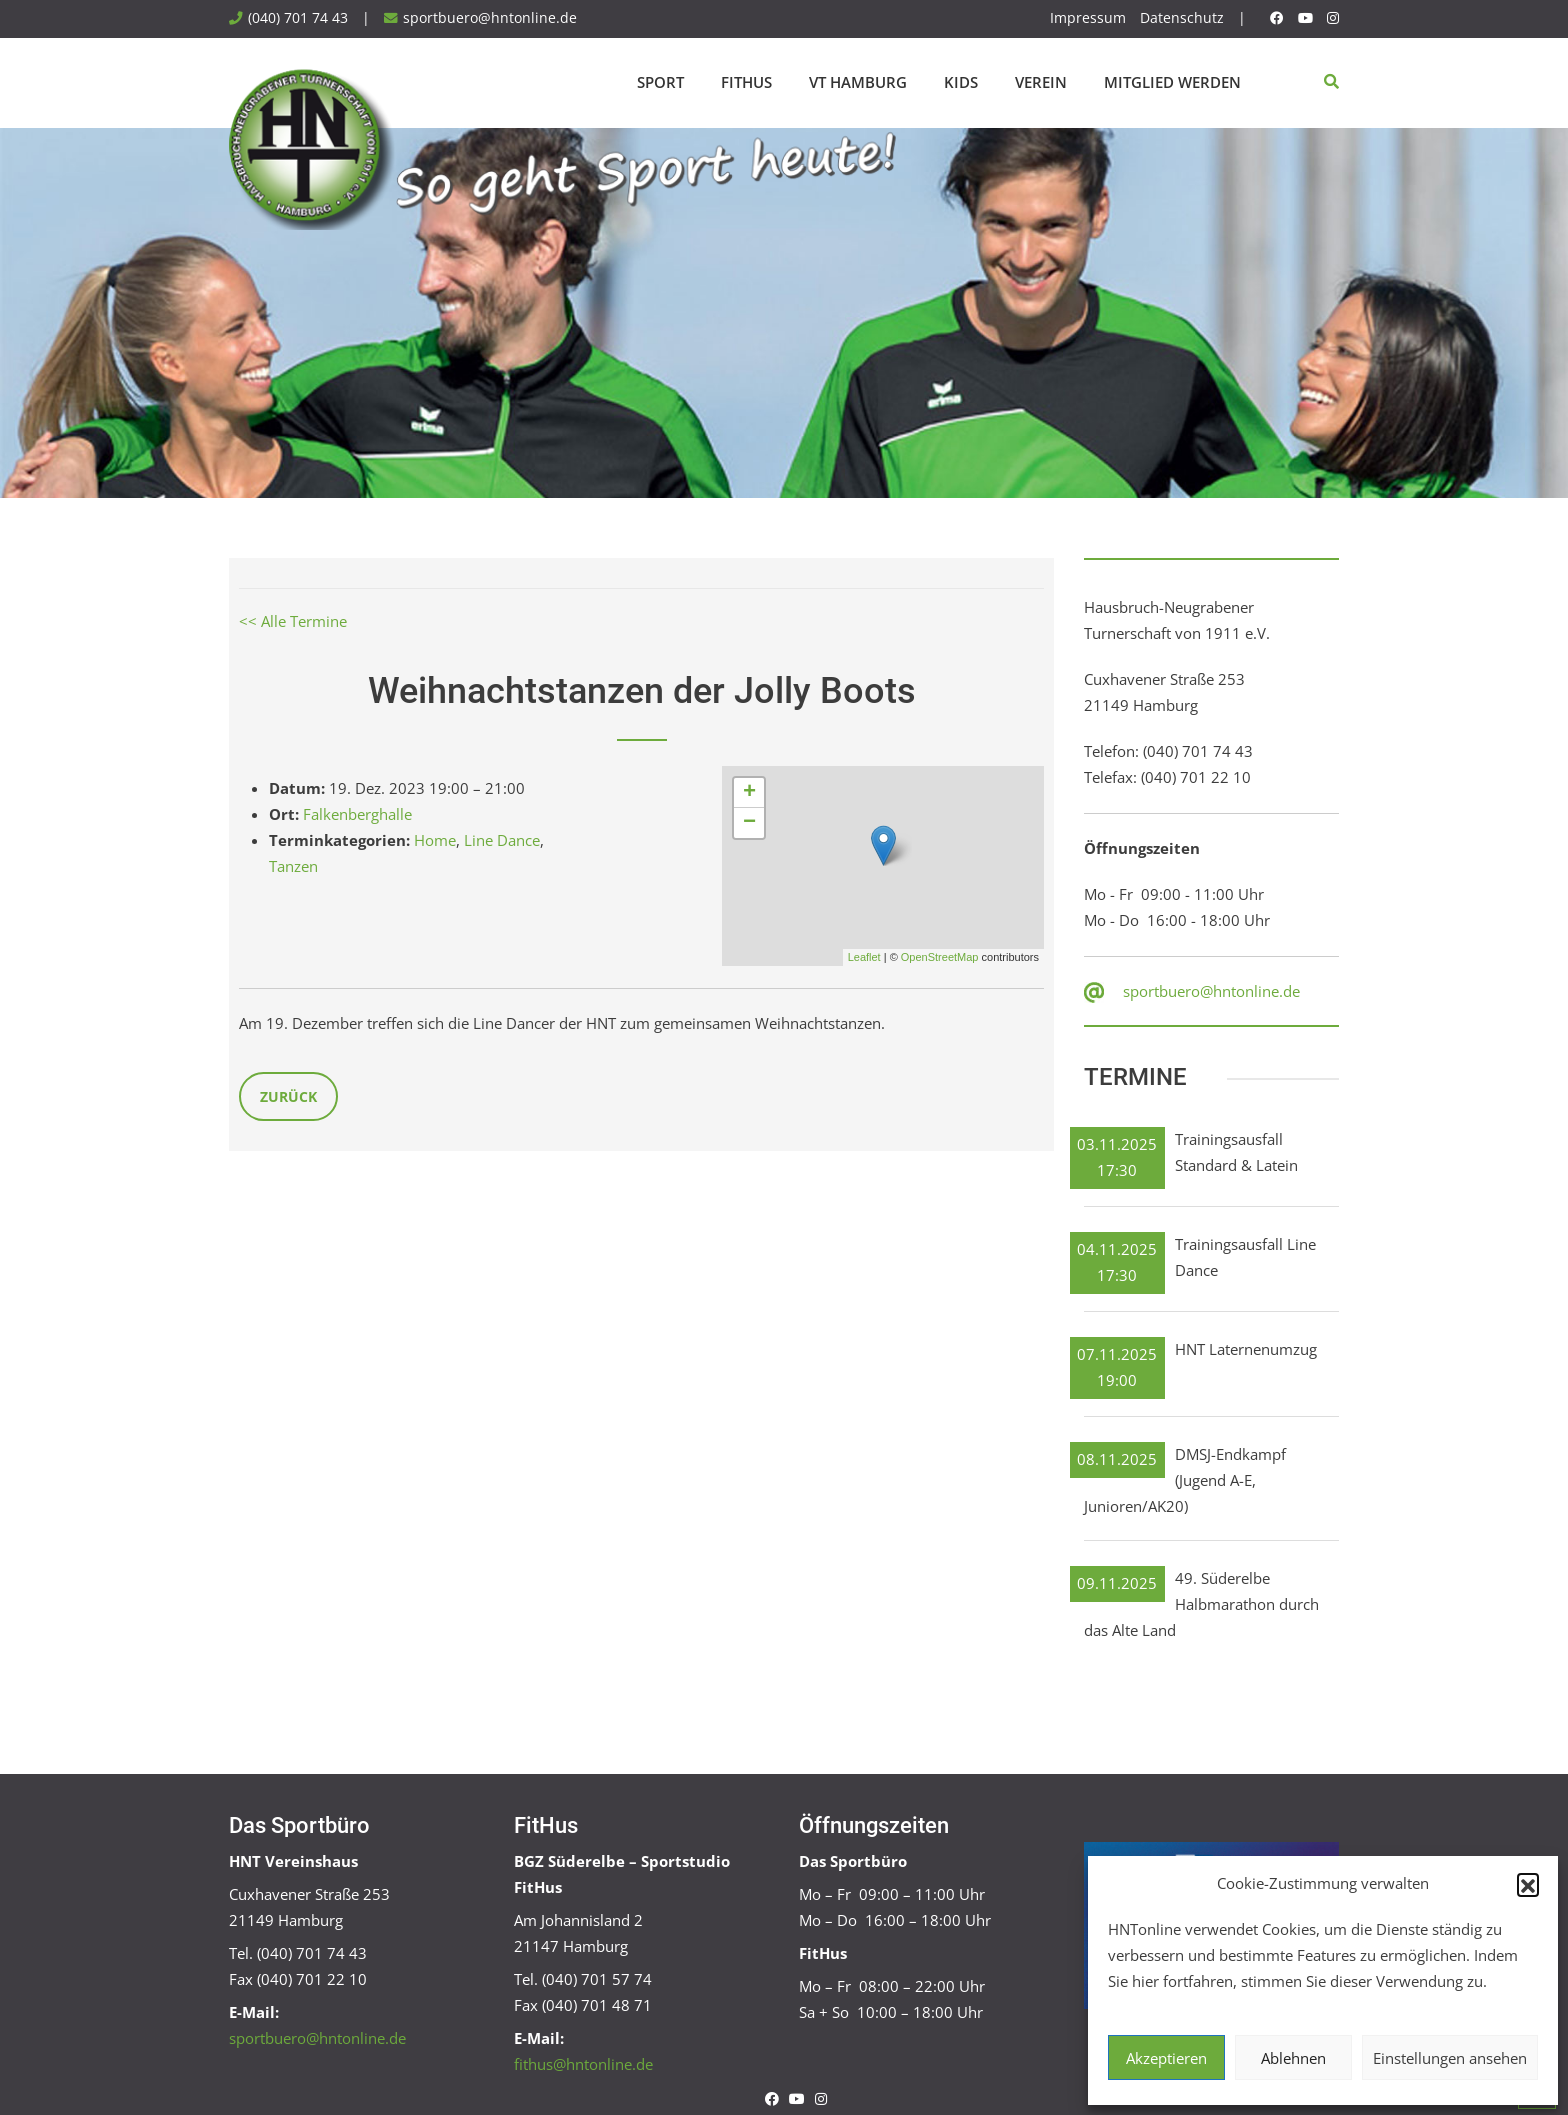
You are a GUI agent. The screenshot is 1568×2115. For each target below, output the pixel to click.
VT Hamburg (858, 82)
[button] (1528, 1884)
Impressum (1088, 18)
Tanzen (293, 866)
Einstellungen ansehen (1450, 2058)
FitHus (746, 82)
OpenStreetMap (940, 957)
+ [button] (749, 793)
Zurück (288, 1096)
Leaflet (864, 957)
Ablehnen (1293, 2058)
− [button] (749, 823)
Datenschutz (1182, 18)
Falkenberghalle (357, 814)
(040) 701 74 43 (298, 18)
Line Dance (502, 840)
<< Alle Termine (293, 621)
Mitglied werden (1172, 82)
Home (435, 840)
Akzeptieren (1166, 2058)
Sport (660, 82)
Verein (1041, 82)
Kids (961, 82)
